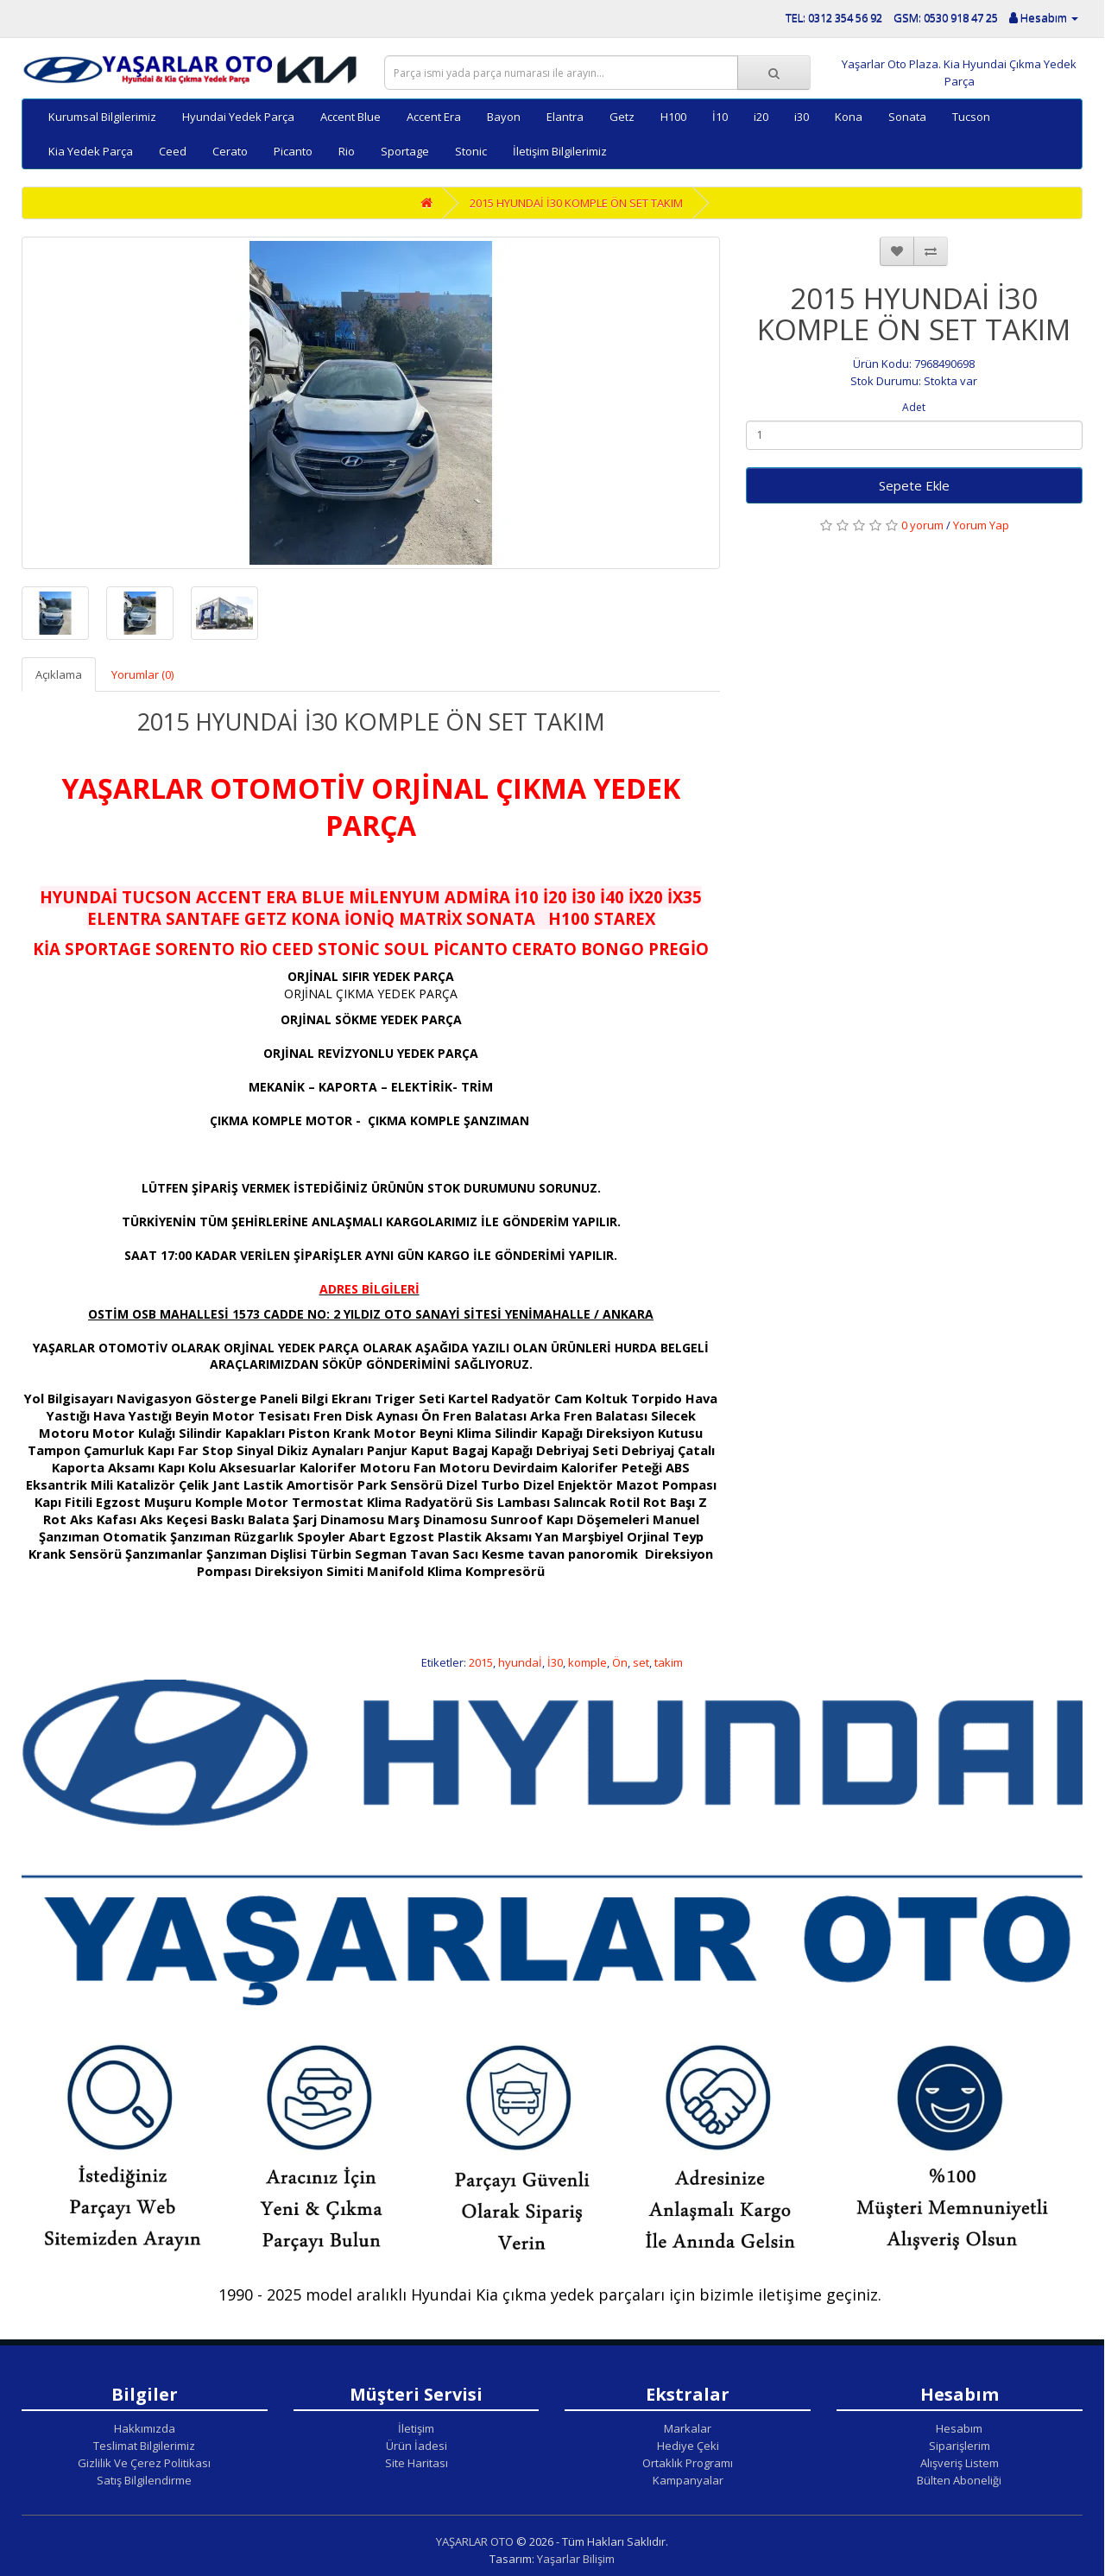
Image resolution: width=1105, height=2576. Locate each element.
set (641, 1662)
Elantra (565, 116)
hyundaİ (520, 1662)
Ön (620, 1662)
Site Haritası (416, 2463)
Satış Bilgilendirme (144, 2480)
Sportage (405, 151)
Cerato (230, 151)
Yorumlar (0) (142, 674)
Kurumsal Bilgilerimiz (102, 116)
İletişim (416, 2428)
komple (587, 1662)
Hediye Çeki (688, 2445)
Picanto (293, 151)
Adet (913, 407)
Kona (848, 116)
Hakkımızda (144, 2428)
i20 (761, 116)
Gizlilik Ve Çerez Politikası (144, 2463)
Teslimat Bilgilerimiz (144, 2445)
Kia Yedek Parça (90, 151)
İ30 (555, 1662)
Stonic (471, 151)
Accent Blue (350, 116)
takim (668, 1662)
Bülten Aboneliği (959, 2480)
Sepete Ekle (914, 485)
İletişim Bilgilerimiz (560, 151)
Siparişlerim (959, 2445)
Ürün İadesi (416, 2445)
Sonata (907, 116)
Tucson (971, 116)
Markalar (687, 2428)
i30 (801, 116)
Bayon (504, 116)
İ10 (720, 116)
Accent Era (434, 116)
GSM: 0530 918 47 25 (945, 17)
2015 (481, 1662)
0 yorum (922, 525)
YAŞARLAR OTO (475, 2541)
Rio (346, 151)
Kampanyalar (688, 2480)
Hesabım (959, 2428)
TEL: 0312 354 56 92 (834, 17)
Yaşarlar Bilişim (576, 2559)
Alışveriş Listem (959, 2463)
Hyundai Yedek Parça (238, 116)
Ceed (172, 151)
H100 (673, 116)
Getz (622, 116)
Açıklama (58, 674)
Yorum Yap (981, 525)
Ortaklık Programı (687, 2463)
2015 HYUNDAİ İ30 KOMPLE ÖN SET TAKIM (576, 203)
